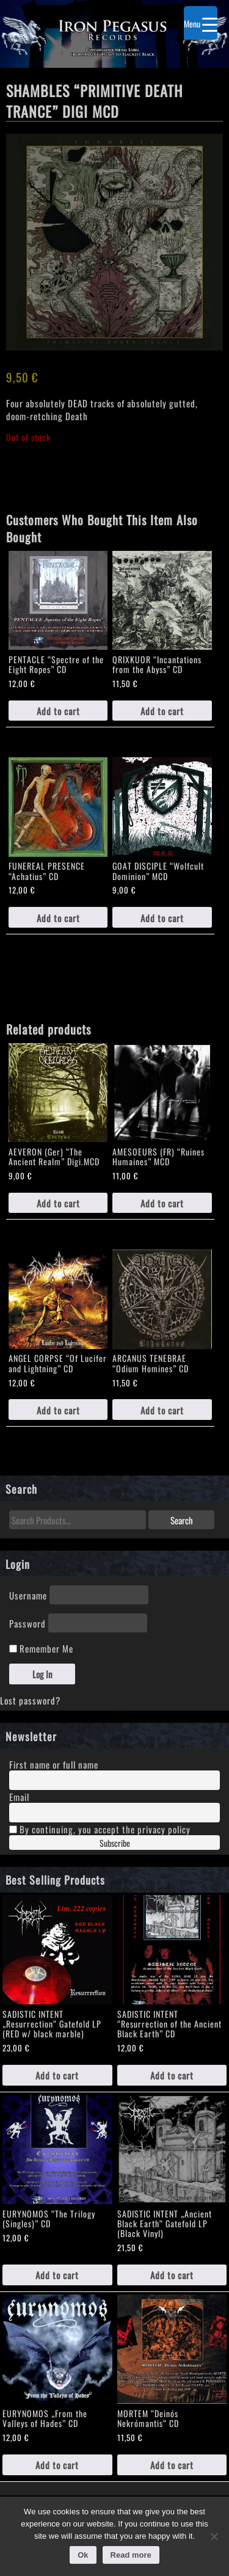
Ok (83, 2555)
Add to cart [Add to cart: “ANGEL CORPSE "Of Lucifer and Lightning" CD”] (58, 1410)
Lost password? (30, 1700)
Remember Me (41, 1648)
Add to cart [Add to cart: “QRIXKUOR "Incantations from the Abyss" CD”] (162, 711)
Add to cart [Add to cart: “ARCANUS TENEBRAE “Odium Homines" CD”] (162, 1410)
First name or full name (53, 1764)
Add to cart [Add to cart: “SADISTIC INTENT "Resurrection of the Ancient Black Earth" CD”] (172, 2075)
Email (19, 1796)
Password (27, 1623)
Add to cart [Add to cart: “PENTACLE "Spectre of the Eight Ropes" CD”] (58, 711)
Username (28, 1595)
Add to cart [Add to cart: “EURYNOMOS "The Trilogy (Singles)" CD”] (57, 2275)
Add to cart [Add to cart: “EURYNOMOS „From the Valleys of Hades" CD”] (57, 2465)
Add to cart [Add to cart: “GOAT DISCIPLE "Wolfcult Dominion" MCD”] (162, 918)
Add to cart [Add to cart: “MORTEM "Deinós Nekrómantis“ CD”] (172, 2465)
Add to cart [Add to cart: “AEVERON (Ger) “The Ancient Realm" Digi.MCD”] (58, 1203)
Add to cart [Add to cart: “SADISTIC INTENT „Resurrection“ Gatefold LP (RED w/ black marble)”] (57, 2075)
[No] (214, 2536)
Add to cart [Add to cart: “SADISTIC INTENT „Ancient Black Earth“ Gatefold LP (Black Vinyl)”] (172, 2275)
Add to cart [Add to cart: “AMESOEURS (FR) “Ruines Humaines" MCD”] (162, 1203)
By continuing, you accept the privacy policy (100, 1828)
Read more (131, 2555)
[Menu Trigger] (200, 23)
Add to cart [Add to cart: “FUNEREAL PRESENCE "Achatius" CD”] (58, 918)
